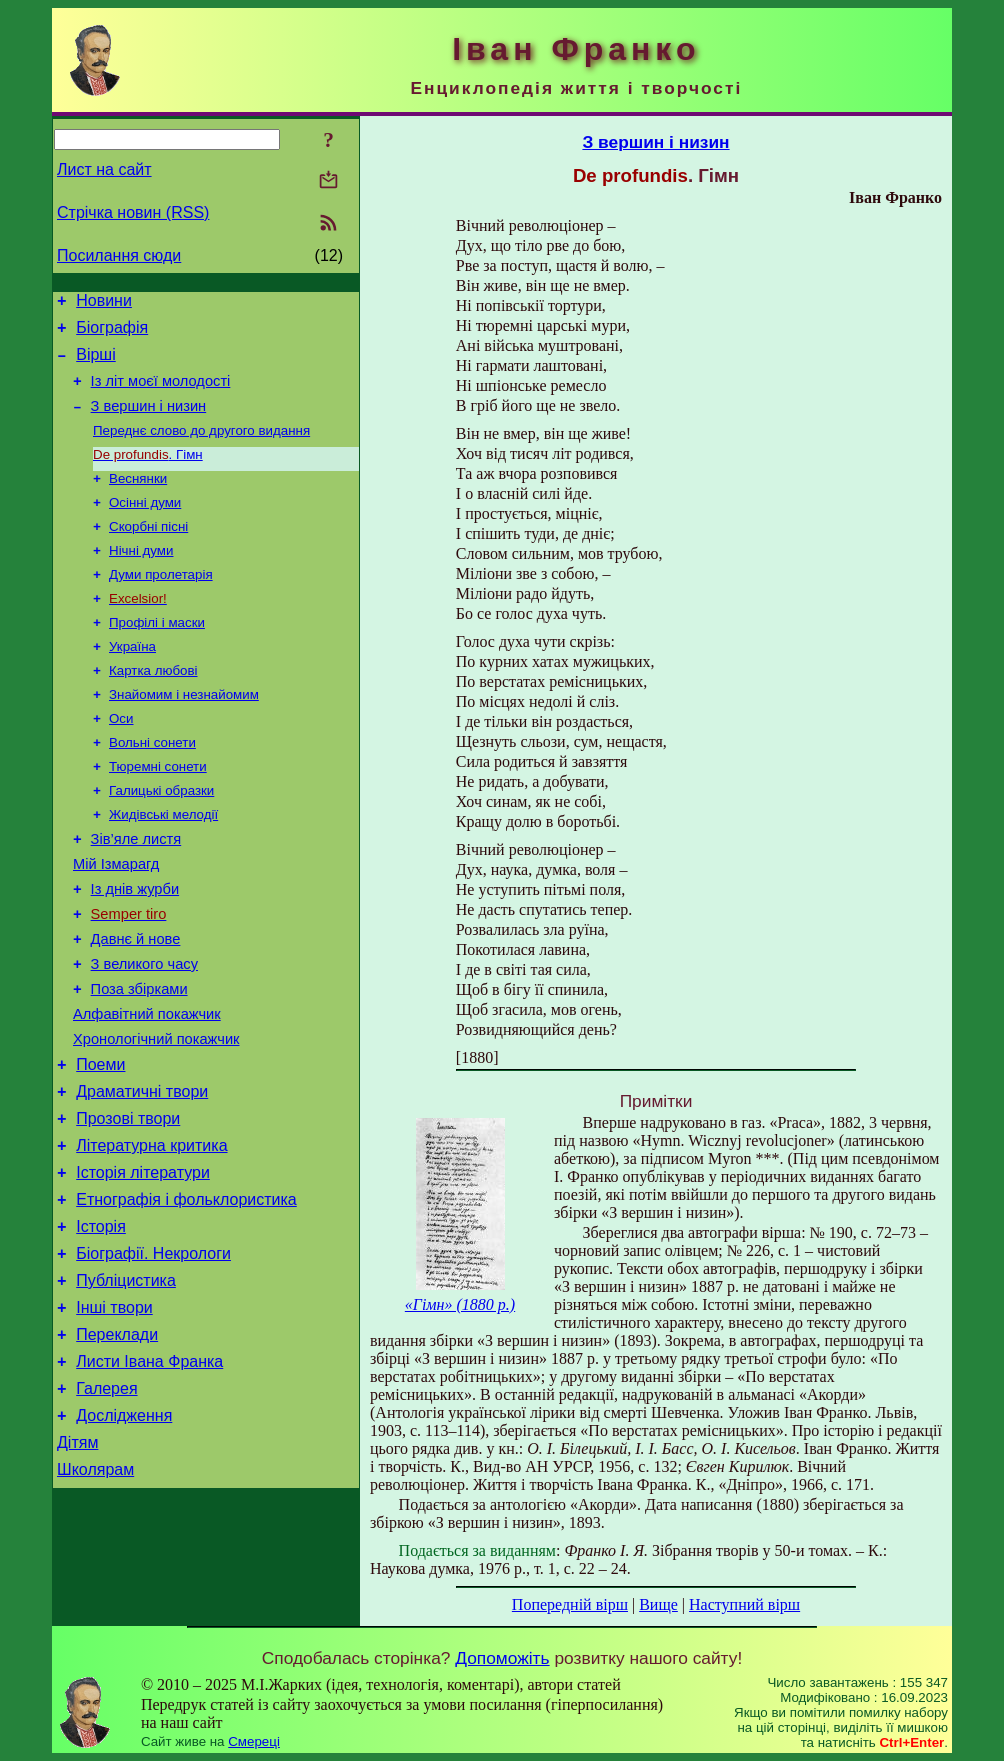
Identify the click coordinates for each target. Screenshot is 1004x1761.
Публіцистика (126, 1383)
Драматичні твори (142, 1173)
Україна (132, 681)
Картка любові (153, 707)
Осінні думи (145, 525)
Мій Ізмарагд (116, 919)
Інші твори (114, 1413)
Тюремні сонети (158, 811)
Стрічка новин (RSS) (133, 212)
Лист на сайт (104, 169)
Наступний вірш (744, 1604)
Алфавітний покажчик (147, 1087)
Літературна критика (151, 1233)
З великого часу (144, 1031)
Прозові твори (128, 1203)
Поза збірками (139, 1059)
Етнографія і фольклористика (186, 1293)
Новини (104, 303)
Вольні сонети (152, 785)
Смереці (254, 1741)
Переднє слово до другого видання (201, 447)
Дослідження (124, 1533)
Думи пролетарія (161, 603)
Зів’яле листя (136, 891)
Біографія (112, 333)
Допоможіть (502, 1658)
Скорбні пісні (148, 551)
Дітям (77, 1563)
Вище (658, 1604)
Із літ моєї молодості (161, 393)
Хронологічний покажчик (156, 1115)
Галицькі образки (161, 837)
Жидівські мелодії (163, 863)
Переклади (117, 1443)
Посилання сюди (119, 255)
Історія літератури (143, 1263)
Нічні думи (141, 577)
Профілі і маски (157, 655)
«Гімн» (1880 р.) (460, 1304)
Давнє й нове (136, 1003)
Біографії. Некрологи (153, 1353)
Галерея (106, 1503)
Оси (121, 759)
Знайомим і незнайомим (184, 733)
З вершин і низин (149, 421)
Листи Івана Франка (149, 1473)
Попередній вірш (570, 1604)
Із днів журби (135, 947)
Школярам (95, 1593)
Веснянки (138, 499)
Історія (101, 1323)
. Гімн (148, 473)
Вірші (96, 363)
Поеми (100, 1143)
